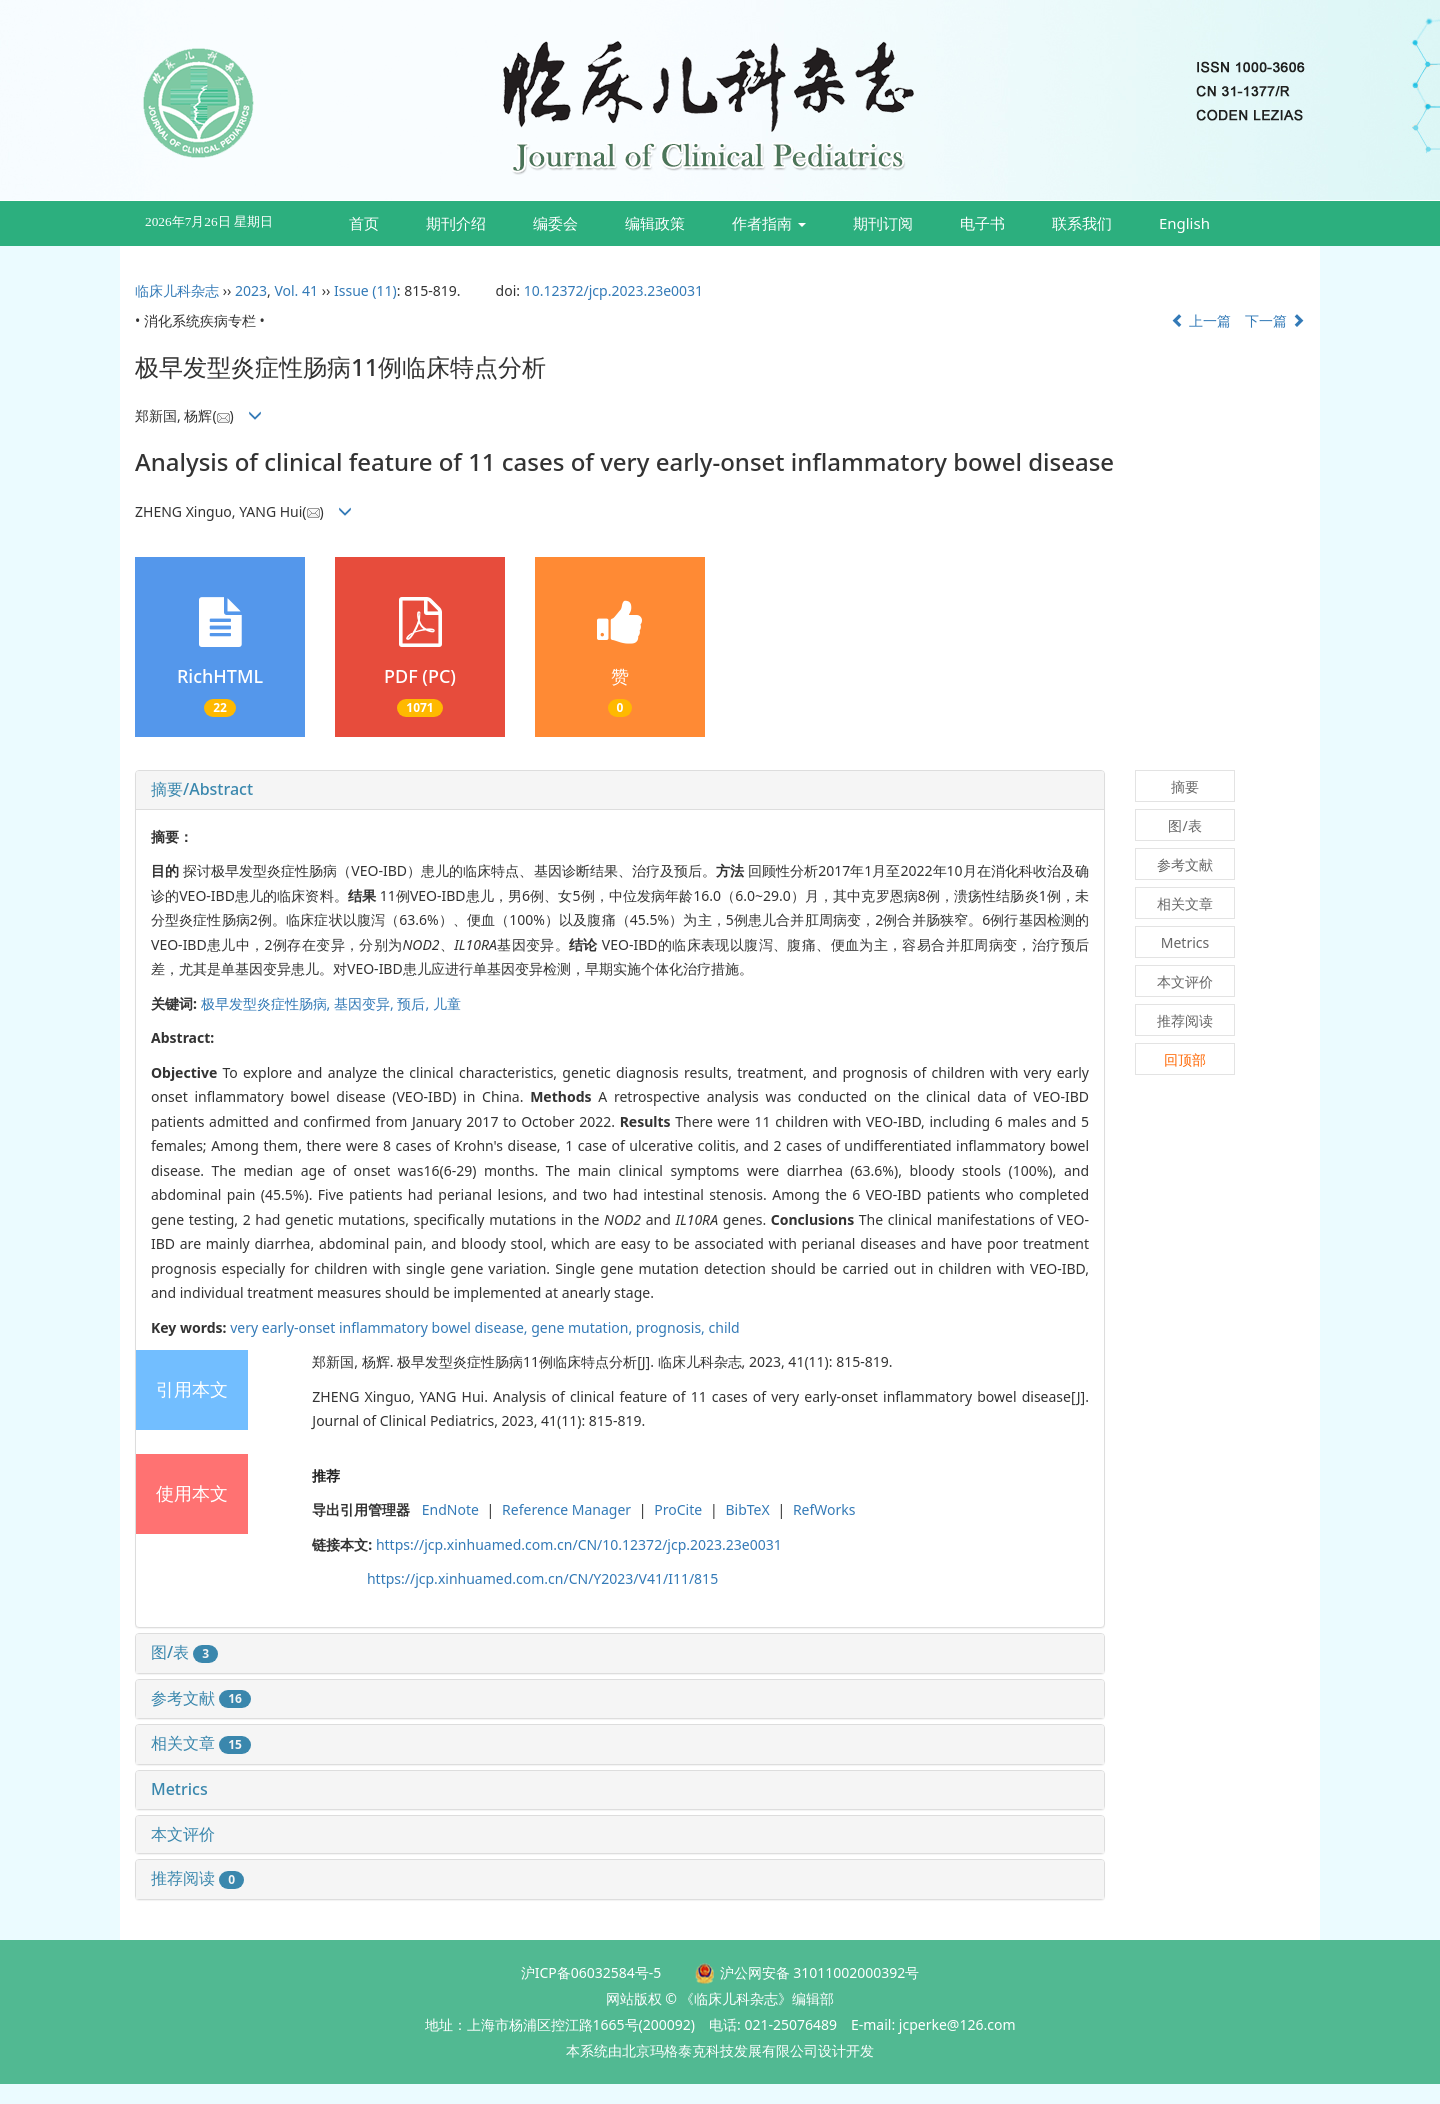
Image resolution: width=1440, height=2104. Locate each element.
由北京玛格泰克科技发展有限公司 (713, 2050)
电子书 (982, 223)
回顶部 (1185, 1059)
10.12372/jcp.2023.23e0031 (613, 290)
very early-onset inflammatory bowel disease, (380, 1327)
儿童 (447, 1003)
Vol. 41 (296, 290)
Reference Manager (566, 1509)
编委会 (555, 223)
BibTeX (747, 1509)
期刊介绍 (456, 223)
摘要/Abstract (202, 789)
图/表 (184, 1652)
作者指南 (769, 223)
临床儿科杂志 (177, 290)
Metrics (179, 1789)
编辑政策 (655, 223)
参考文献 (201, 1698)
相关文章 (201, 1743)
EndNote (450, 1509)
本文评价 (183, 1834)
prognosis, (672, 1327)
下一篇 (1275, 320)
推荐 (326, 1475)
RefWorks (824, 1509)
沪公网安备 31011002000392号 (820, 1972)
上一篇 (1201, 320)
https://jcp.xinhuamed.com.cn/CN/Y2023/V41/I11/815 (542, 1578)
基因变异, (365, 1003)
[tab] (620, 790)
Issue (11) (365, 290)
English (1184, 223)
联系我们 (1082, 223)
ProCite (678, 1509)
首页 (364, 223)
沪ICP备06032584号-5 (591, 1972)
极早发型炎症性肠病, (267, 1003)
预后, (414, 1003)
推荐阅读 (197, 1878)
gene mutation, (583, 1327)
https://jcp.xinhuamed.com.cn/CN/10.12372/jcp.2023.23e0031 (579, 1544)
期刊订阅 (883, 223)
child (724, 1327)
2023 (251, 290)
